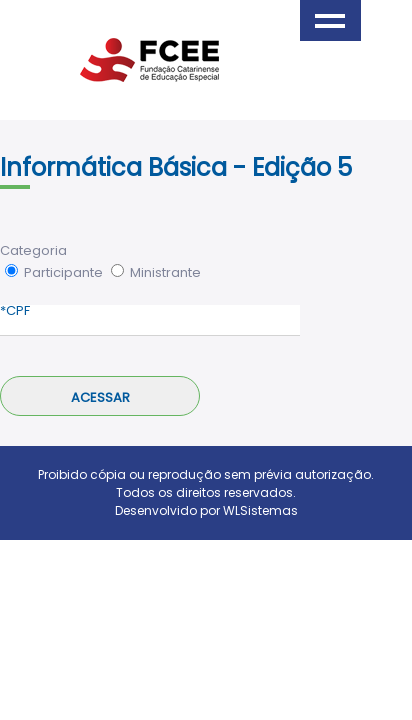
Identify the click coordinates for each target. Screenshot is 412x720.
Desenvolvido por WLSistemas (206, 510)
